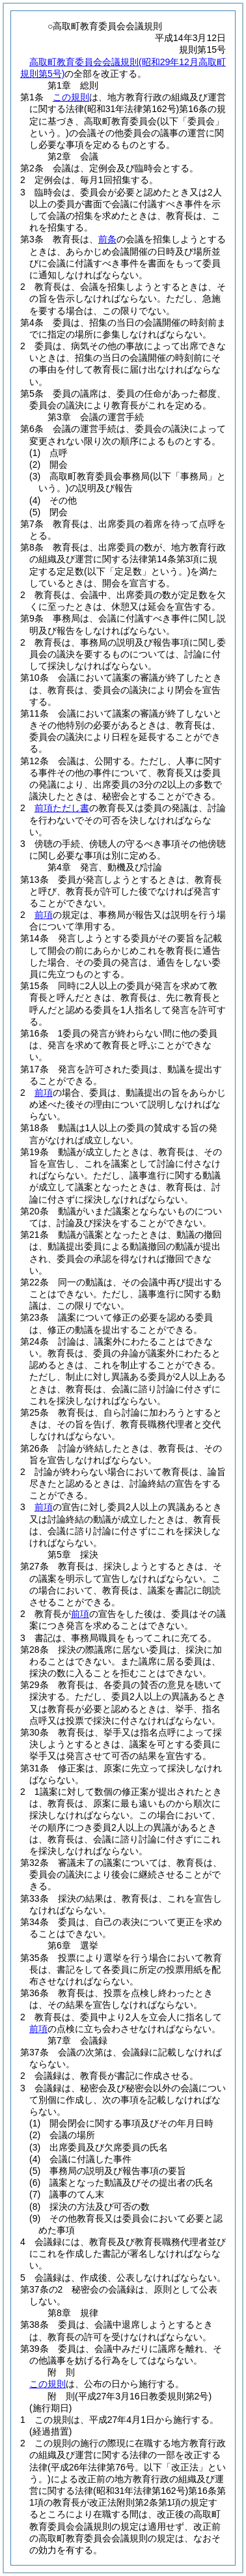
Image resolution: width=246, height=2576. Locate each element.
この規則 (71, 97)
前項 (43, 914)
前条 (107, 239)
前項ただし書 (61, 808)
